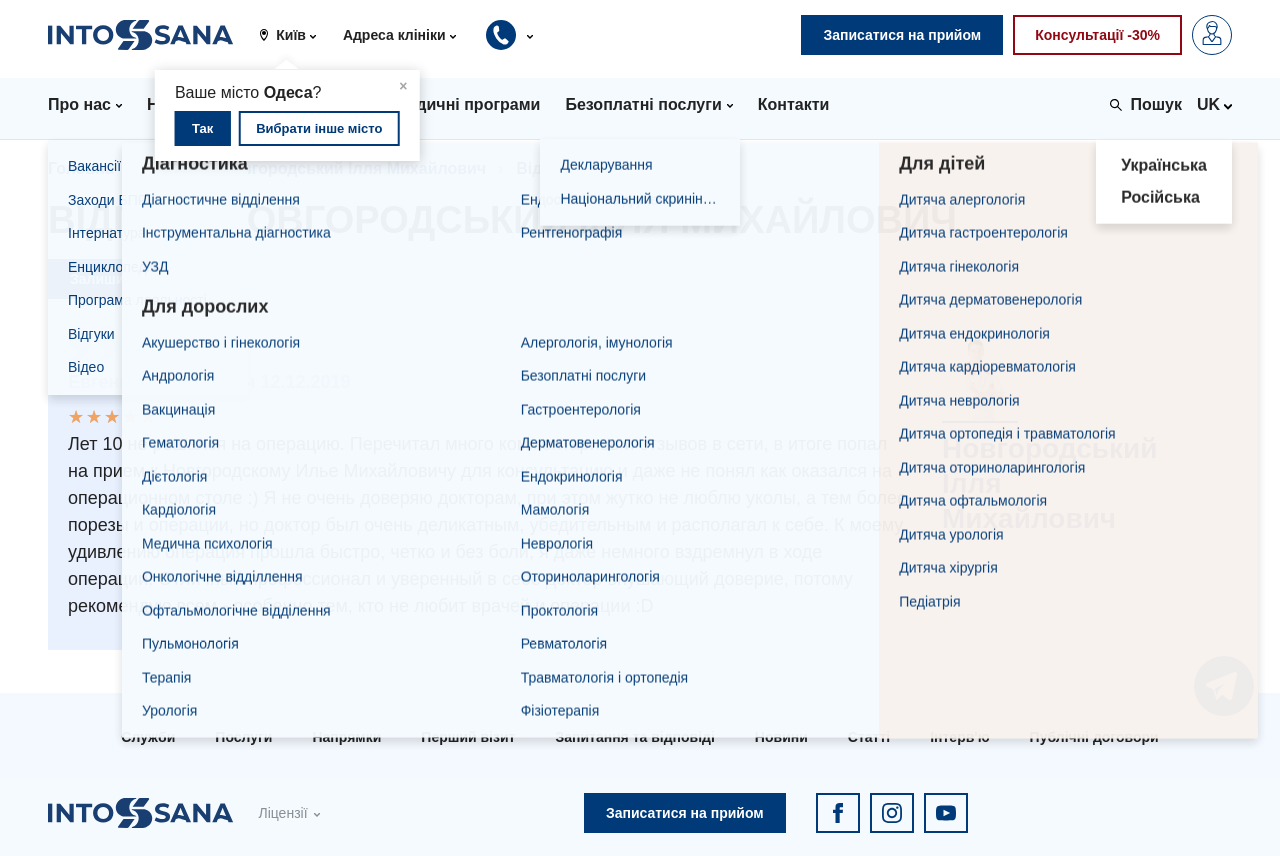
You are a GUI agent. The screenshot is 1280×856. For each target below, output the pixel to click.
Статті (869, 737)
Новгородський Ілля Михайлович (354, 168)
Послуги (243, 737)
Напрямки (346, 737)
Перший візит (468, 737)
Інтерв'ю (959, 737)
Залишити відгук (128, 279)
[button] (295, 35)
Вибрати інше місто (319, 128)
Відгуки (546, 168)
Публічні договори (1094, 737)
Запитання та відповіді (634, 737)
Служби (148, 737)
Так (202, 128)
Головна (81, 168)
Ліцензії (282, 813)
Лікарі (167, 168)
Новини (781, 737)
